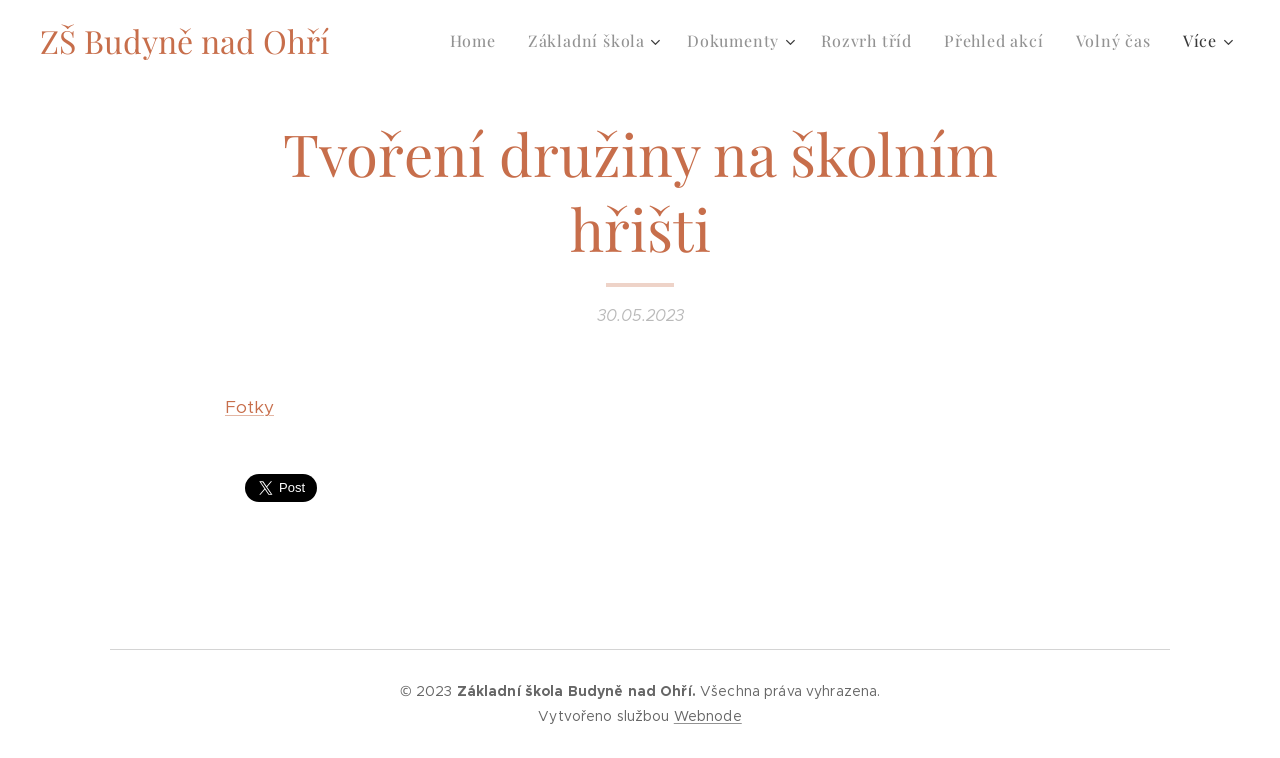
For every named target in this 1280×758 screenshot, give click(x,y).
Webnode (708, 716)
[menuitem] (478, 41)
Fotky (249, 407)
